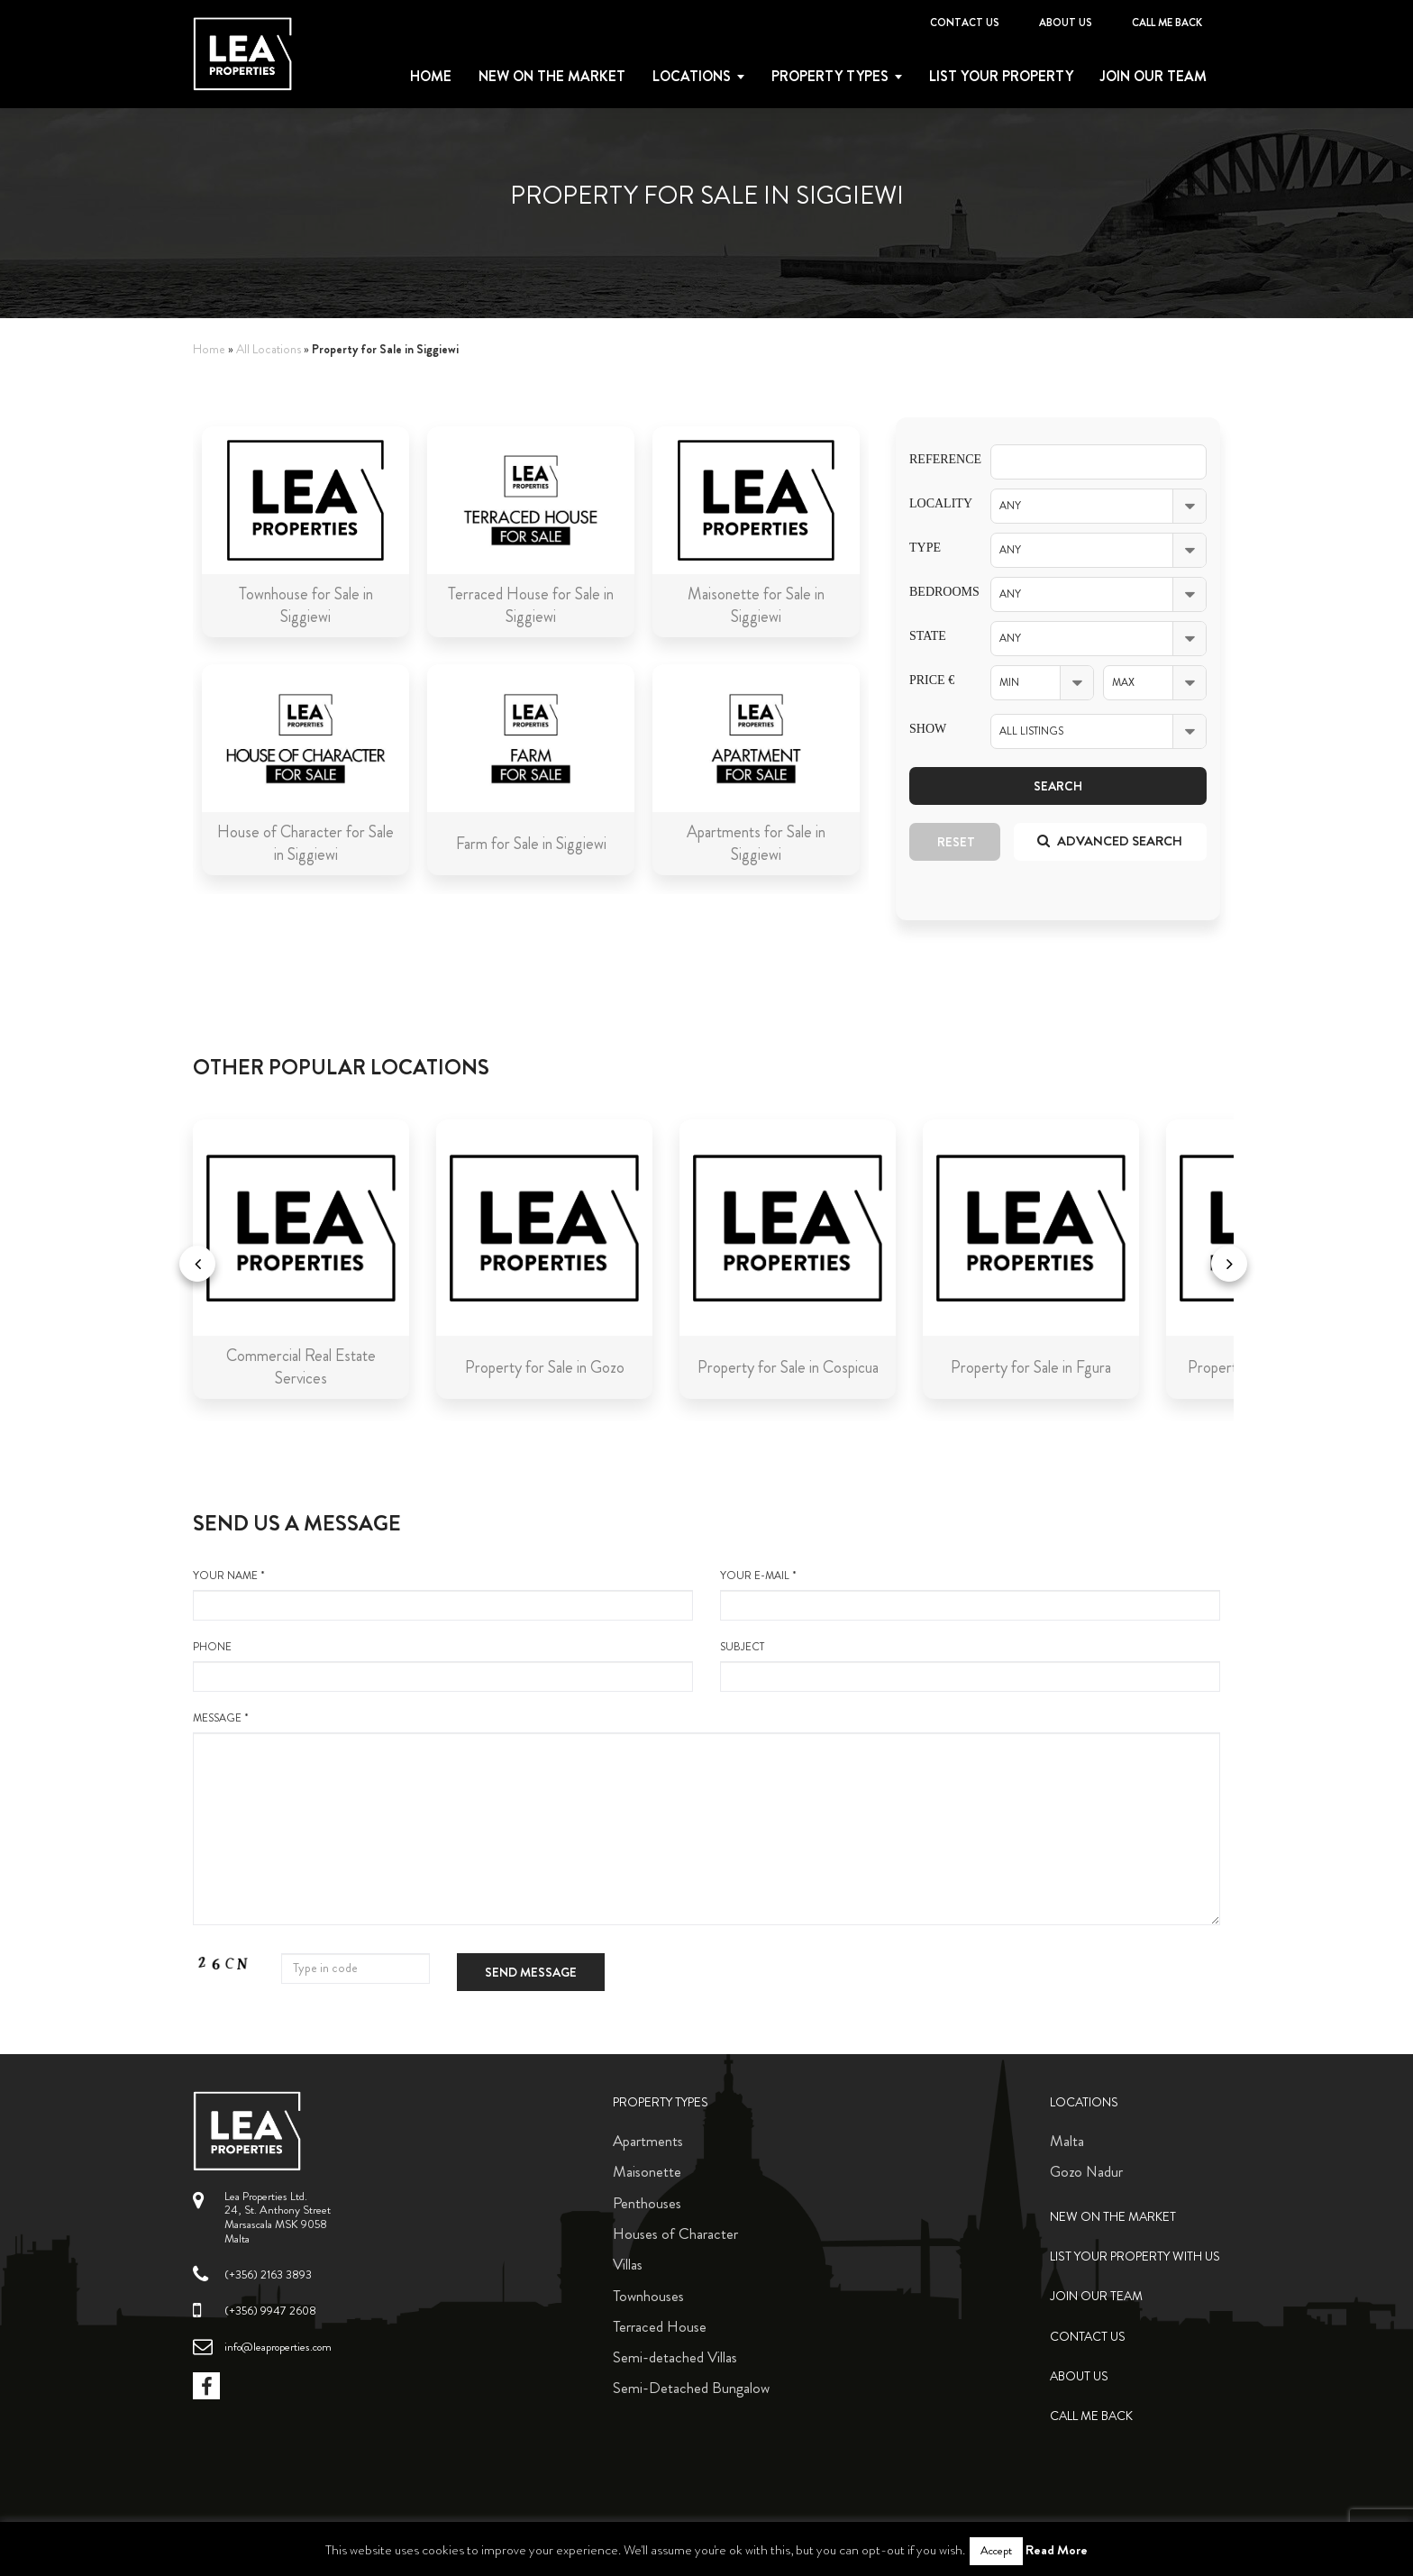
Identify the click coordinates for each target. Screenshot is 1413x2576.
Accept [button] (996, 2551)
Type (925, 547)
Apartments (648, 2140)
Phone (443, 1666)
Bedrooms (936, 591)
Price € (931, 680)
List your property (1001, 77)
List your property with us (1135, 2256)
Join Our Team (1153, 77)
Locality (936, 503)
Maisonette (647, 2171)
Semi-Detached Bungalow (691, 2387)
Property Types (660, 2102)
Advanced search (1109, 841)
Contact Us (964, 22)
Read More (1057, 2550)
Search (1058, 786)
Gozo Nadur (1086, 2171)
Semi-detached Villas (675, 2357)
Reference (936, 459)
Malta (1067, 2140)
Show (927, 728)
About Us (1065, 22)
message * (706, 1818)
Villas (628, 2264)
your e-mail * (970, 1594)
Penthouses (647, 2203)
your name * (443, 1594)
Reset (956, 842)
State (927, 636)
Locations (691, 77)
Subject (970, 1666)
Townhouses (648, 2296)
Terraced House (659, 2326)
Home (430, 77)
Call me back (1167, 22)
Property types (830, 77)
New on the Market (552, 77)
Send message (531, 1972)
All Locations (268, 349)
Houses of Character (675, 2233)
